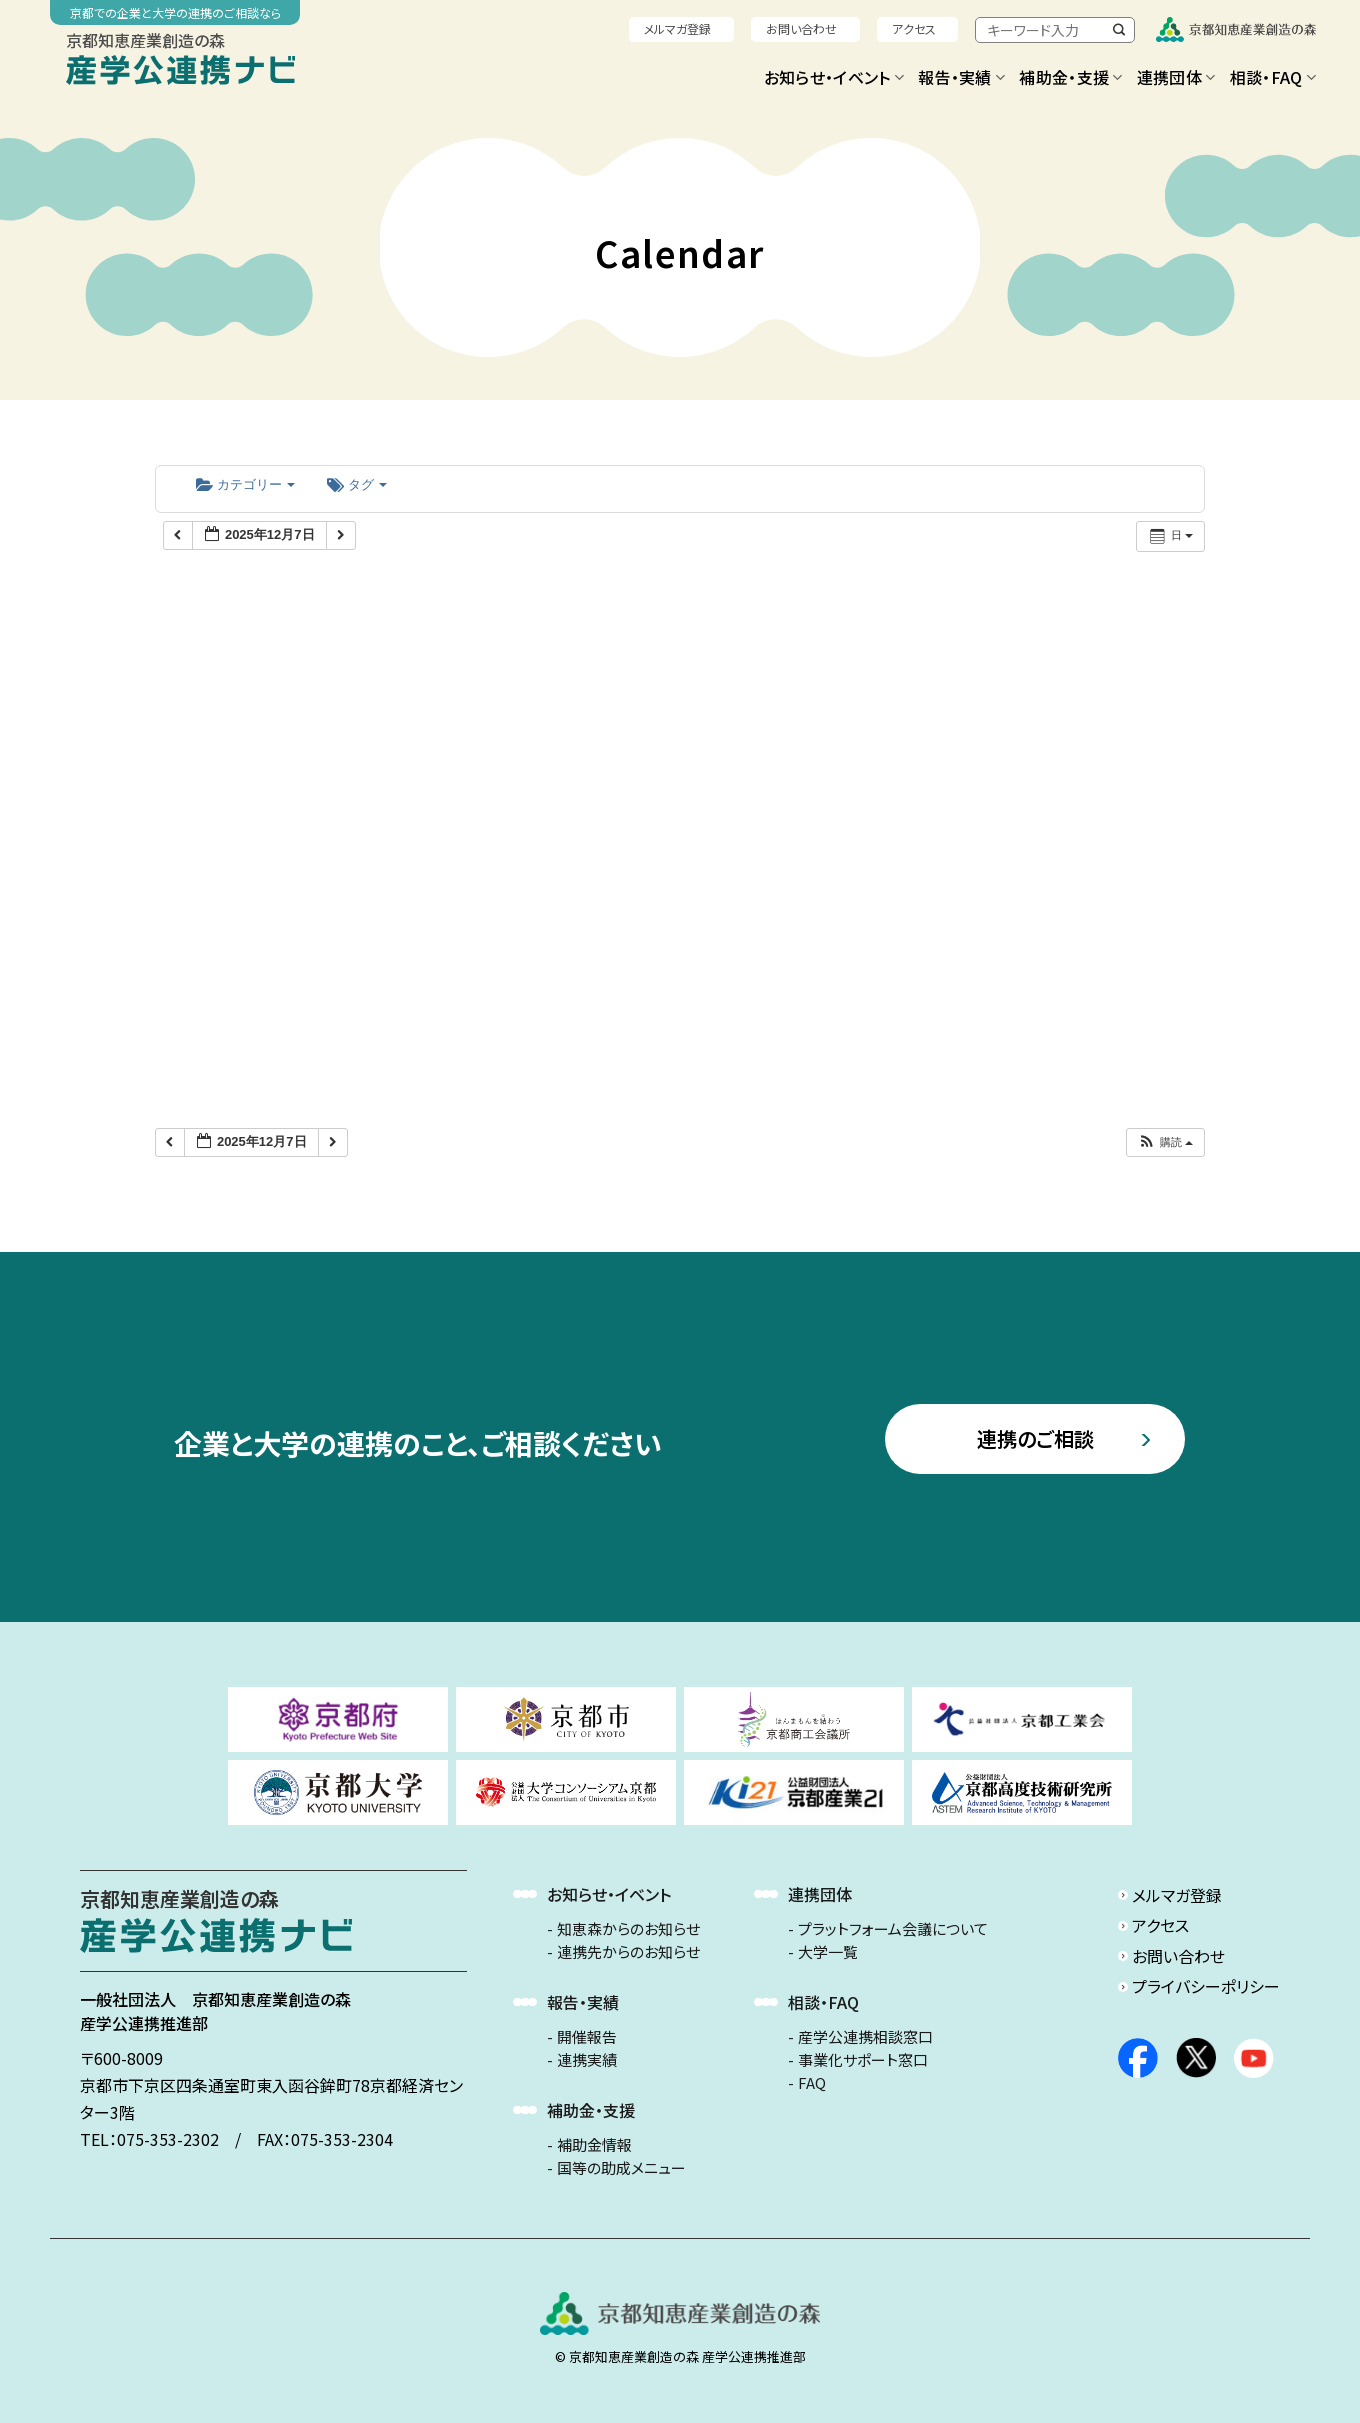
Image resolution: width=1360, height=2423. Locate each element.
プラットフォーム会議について (893, 1929)
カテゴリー (245, 484)
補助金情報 (594, 2145)
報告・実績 (961, 77)
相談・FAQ (1273, 77)
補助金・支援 (1070, 77)
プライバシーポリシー (1206, 1986)
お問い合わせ (801, 28)
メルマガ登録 (677, 28)
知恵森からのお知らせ (628, 1929)
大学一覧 (828, 1952)
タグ (357, 484)
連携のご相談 (1035, 1438)
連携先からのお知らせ (628, 1952)
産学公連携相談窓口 (865, 2037)
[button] (1165, 1142)
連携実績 (587, 2060)
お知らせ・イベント (834, 77)
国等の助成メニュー (621, 2168)
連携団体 (1176, 77)
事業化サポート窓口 (863, 2060)
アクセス (914, 28)
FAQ (812, 2083)
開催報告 (587, 2037)
